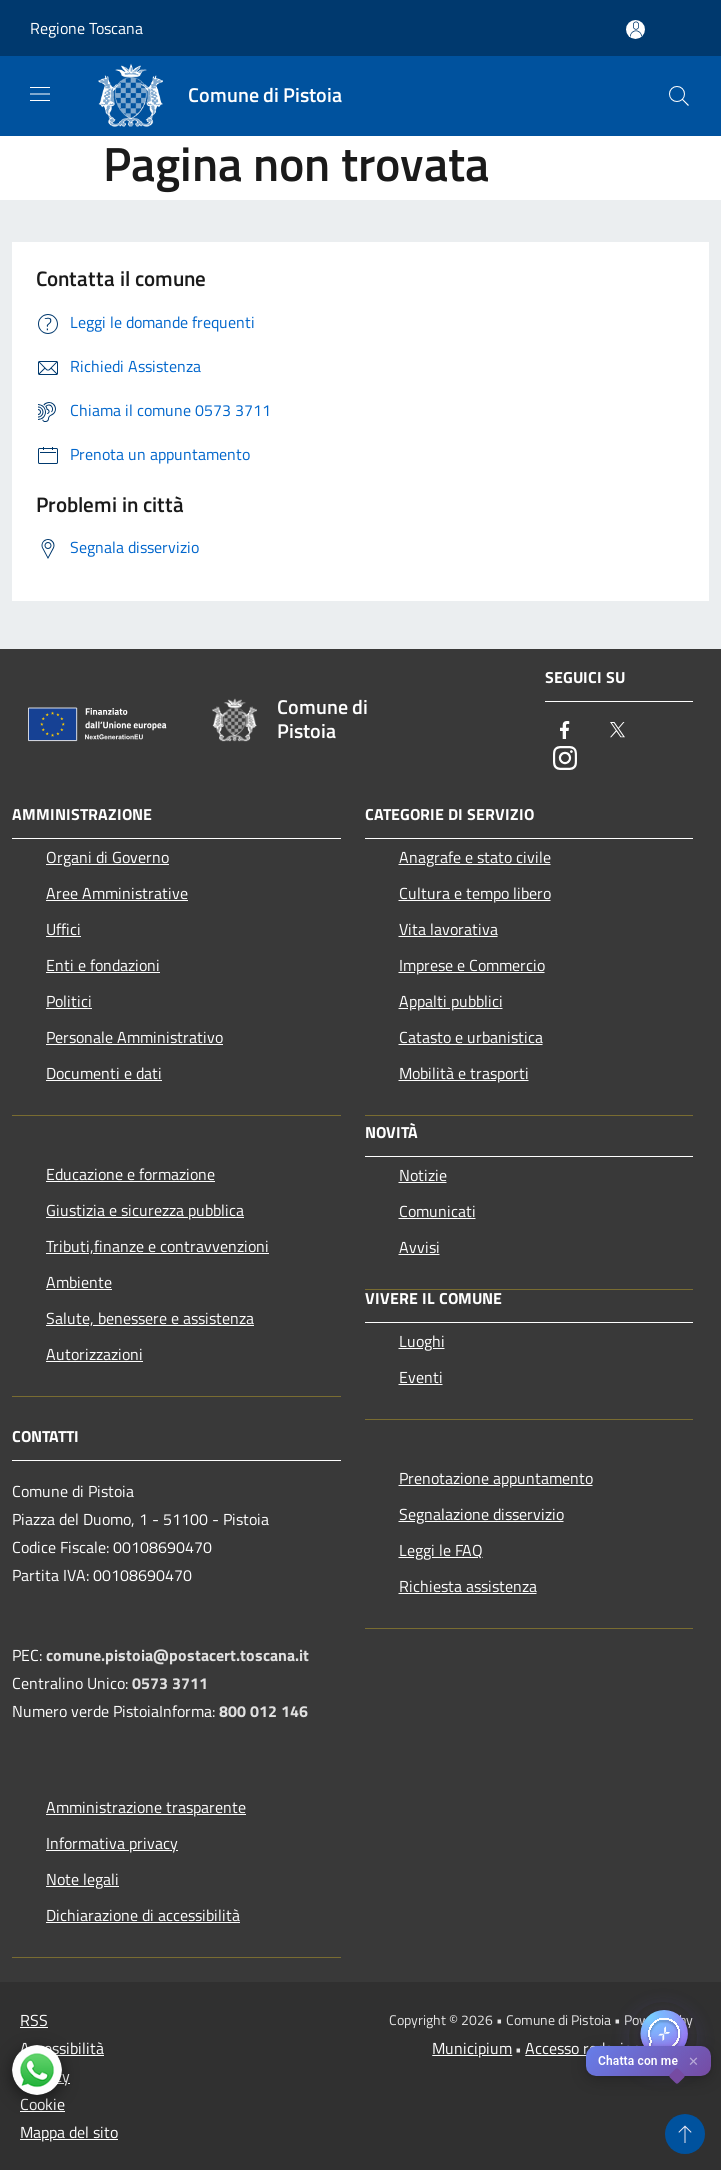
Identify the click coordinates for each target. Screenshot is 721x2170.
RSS (34, 2020)
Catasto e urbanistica (471, 1037)
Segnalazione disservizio (481, 1514)
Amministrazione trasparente (146, 1807)
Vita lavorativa (448, 929)
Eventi (421, 1377)
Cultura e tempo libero (475, 893)
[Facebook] (565, 731)
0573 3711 (170, 1683)
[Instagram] (565, 759)
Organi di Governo (107, 857)
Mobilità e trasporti (464, 1073)
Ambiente (79, 1282)
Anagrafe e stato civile (475, 857)
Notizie (423, 1175)
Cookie (42, 2104)
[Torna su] (685, 2134)
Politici (69, 1001)
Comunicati (437, 1211)
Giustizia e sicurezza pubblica (145, 1210)
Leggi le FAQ (441, 1550)
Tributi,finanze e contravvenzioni (157, 1246)
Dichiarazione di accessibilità (143, 1915)
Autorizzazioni (94, 1354)
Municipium (472, 2048)
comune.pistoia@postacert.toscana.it (177, 1655)
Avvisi (419, 1247)
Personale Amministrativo (134, 1037)
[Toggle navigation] (40, 94)
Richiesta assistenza (468, 1586)
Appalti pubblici (451, 1001)
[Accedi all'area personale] (635, 29)
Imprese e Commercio (472, 965)
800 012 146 (263, 1711)
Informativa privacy (112, 1843)
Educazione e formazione (130, 1174)
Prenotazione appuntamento (496, 1478)
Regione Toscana (86, 28)
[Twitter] (617, 731)
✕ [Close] (693, 2061)
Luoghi (422, 1341)
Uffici (63, 929)
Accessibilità (62, 2048)
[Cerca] (679, 96)
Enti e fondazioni (103, 965)
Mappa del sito (69, 2132)
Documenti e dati (104, 1073)
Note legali (82, 1879)
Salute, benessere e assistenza (150, 1318)
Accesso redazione (587, 2048)
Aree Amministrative (117, 893)
